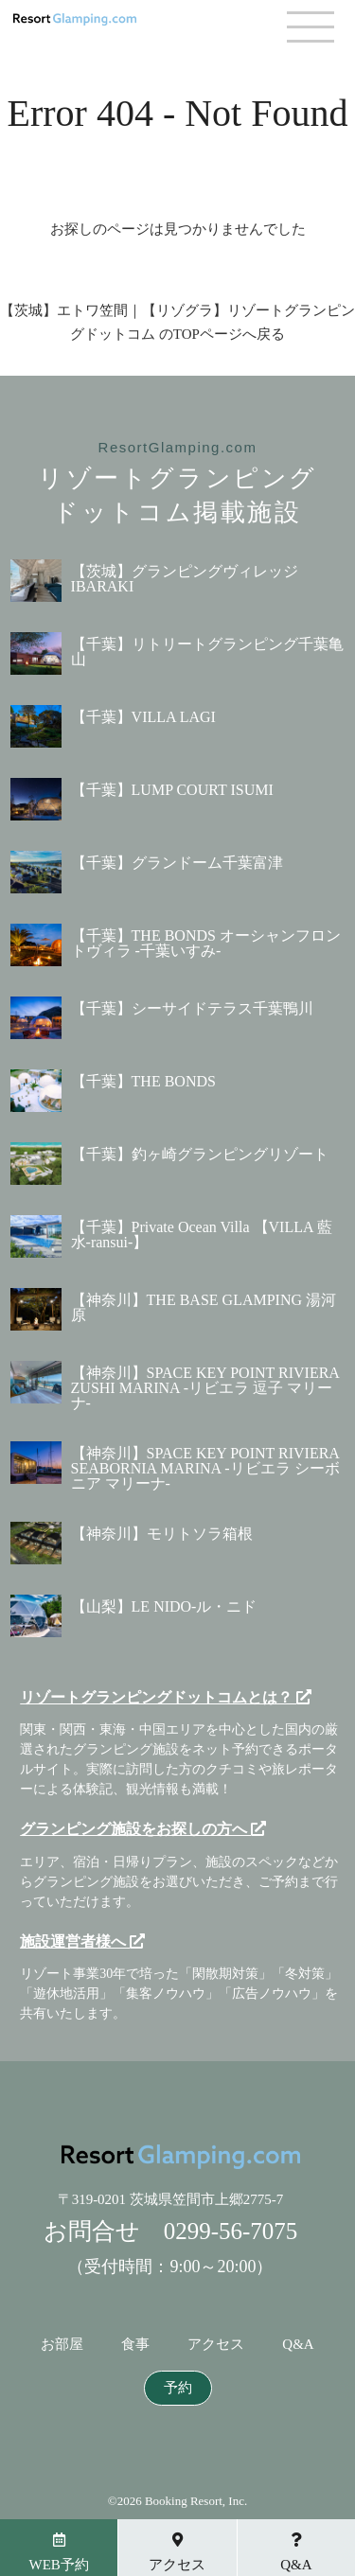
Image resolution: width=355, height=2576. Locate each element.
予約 (178, 2388)
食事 (135, 2345)
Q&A (297, 2345)
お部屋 (62, 2345)
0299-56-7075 (231, 2231)
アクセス (215, 2345)
